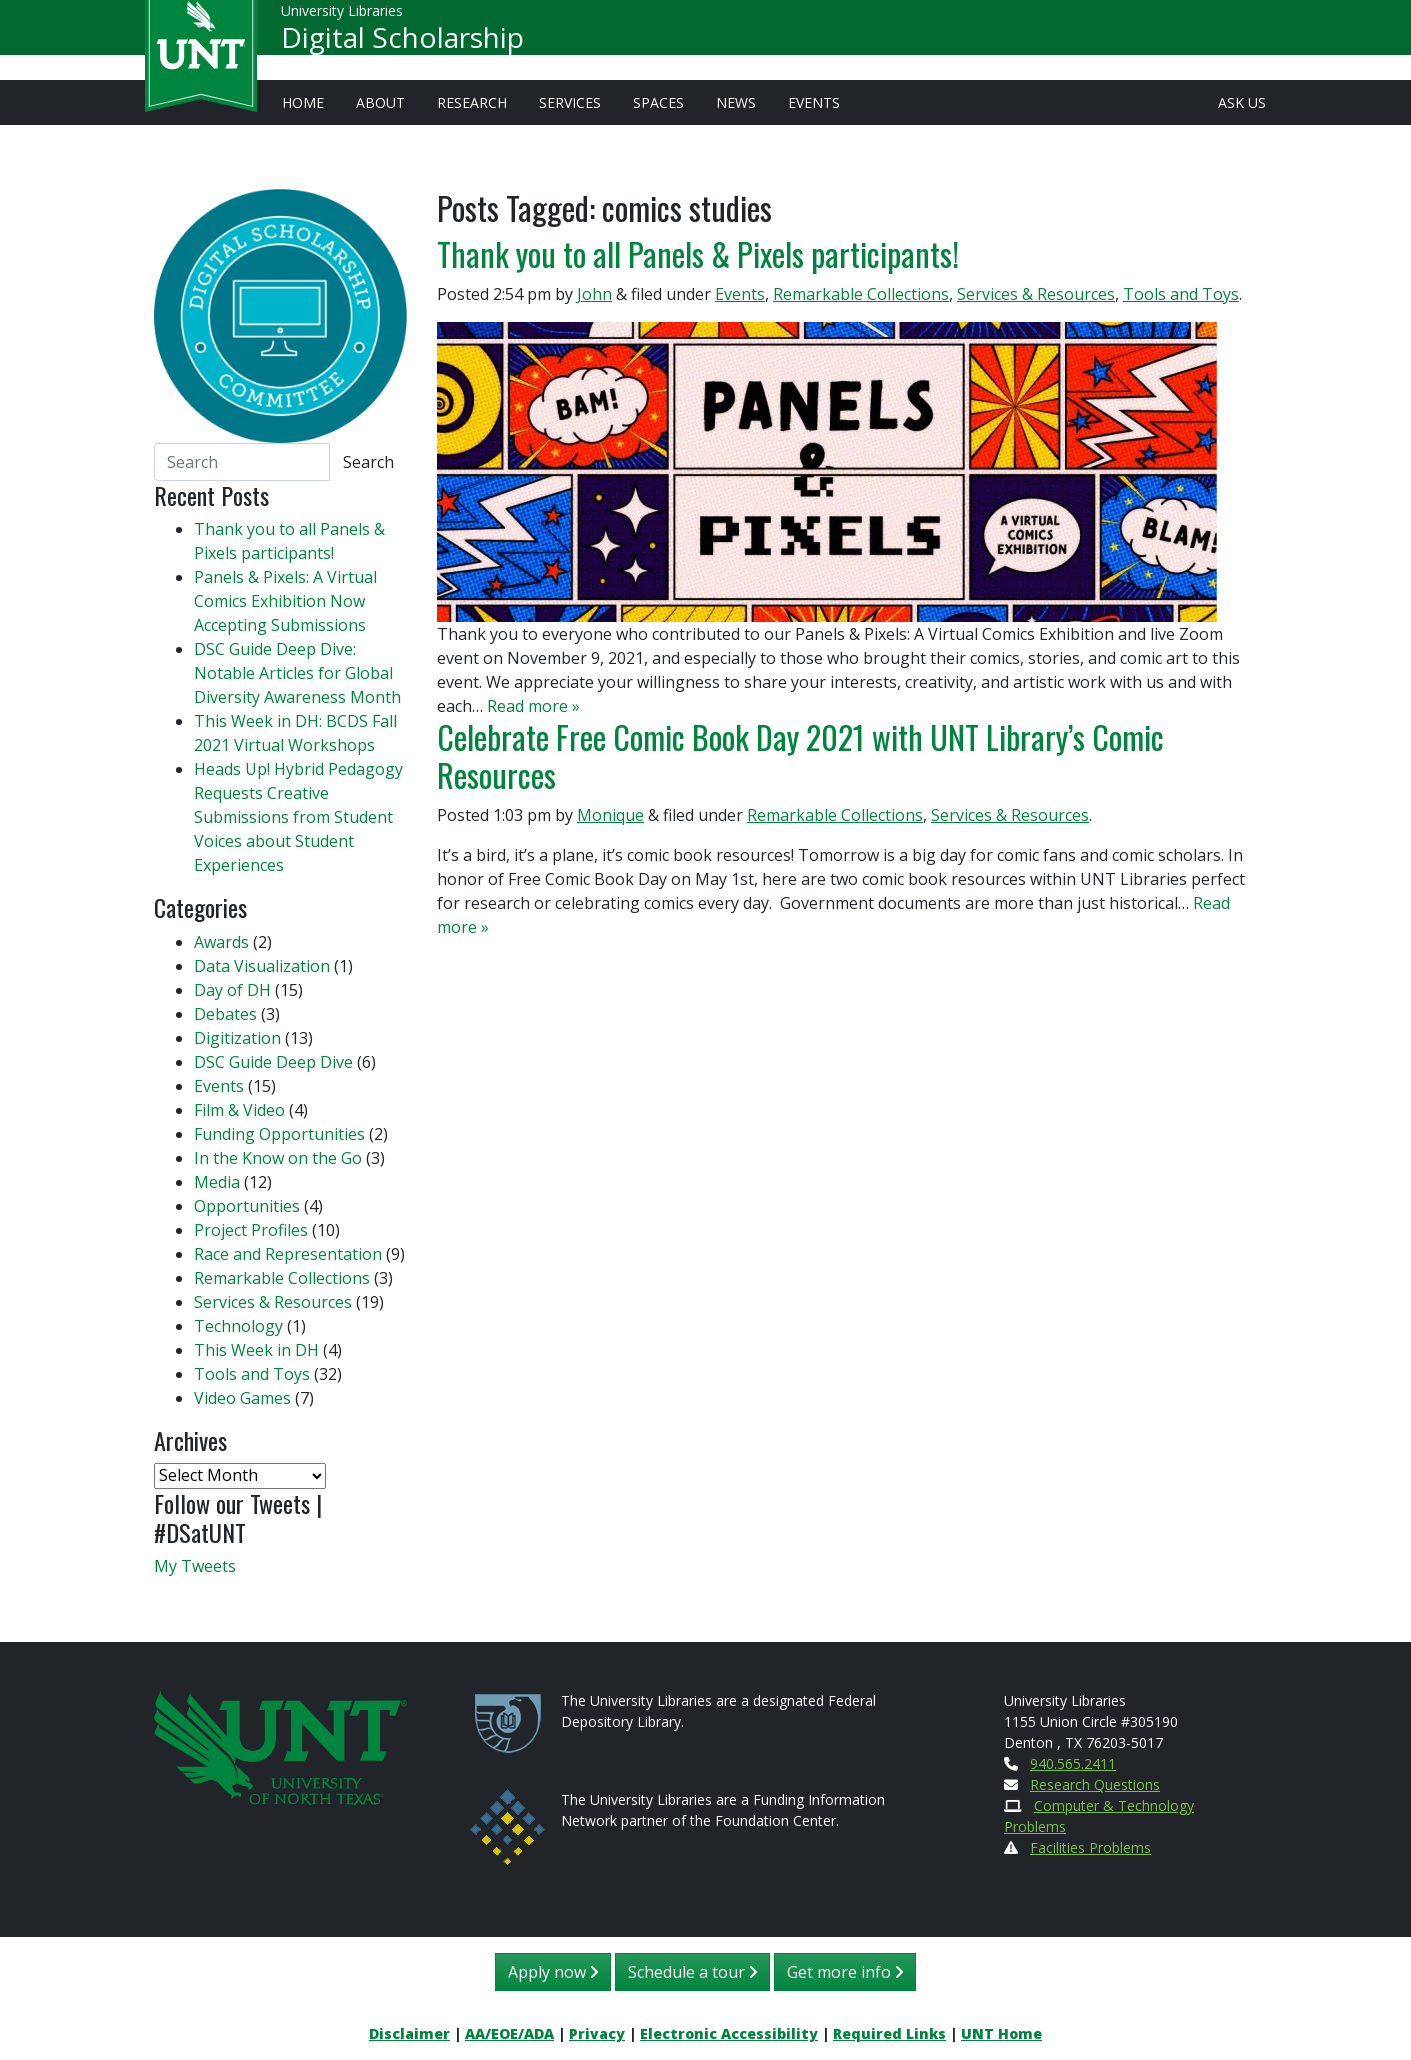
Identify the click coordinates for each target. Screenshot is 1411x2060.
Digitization (237, 1038)
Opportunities (247, 1206)
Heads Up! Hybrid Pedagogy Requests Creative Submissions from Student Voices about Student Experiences (298, 817)
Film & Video (239, 1110)
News (736, 102)
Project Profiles (251, 1230)
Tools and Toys (1181, 294)
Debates (225, 1014)
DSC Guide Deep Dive (273, 1062)
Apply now (553, 1972)
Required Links (889, 2033)
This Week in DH (256, 1350)
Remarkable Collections (861, 294)
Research (472, 102)
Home (303, 102)
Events (814, 102)
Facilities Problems (1090, 1847)
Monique (610, 815)
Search (368, 462)
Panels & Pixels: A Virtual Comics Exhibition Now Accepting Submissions (285, 601)
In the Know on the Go (278, 1158)
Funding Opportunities (279, 1134)
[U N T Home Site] (281, 1746)
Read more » (533, 706)
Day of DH (232, 990)
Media (217, 1182)
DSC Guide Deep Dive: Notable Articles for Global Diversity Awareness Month (297, 673)
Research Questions (1095, 1784)
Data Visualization (262, 966)
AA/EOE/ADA (509, 2033)
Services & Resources (1036, 294)
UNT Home (1001, 2033)
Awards (221, 942)
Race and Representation (288, 1254)
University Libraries (342, 19)
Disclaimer (409, 2033)
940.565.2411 (1073, 1763)
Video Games (242, 1398)
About (380, 102)
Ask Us (1242, 102)
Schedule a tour (692, 1972)
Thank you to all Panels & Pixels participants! (698, 253)
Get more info (845, 1972)
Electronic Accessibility (729, 2033)
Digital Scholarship (402, 46)
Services (570, 102)
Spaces (658, 102)
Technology (238, 1326)
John (594, 294)
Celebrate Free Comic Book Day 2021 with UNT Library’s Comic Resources (800, 755)
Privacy (597, 2033)
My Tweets (195, 1566)
